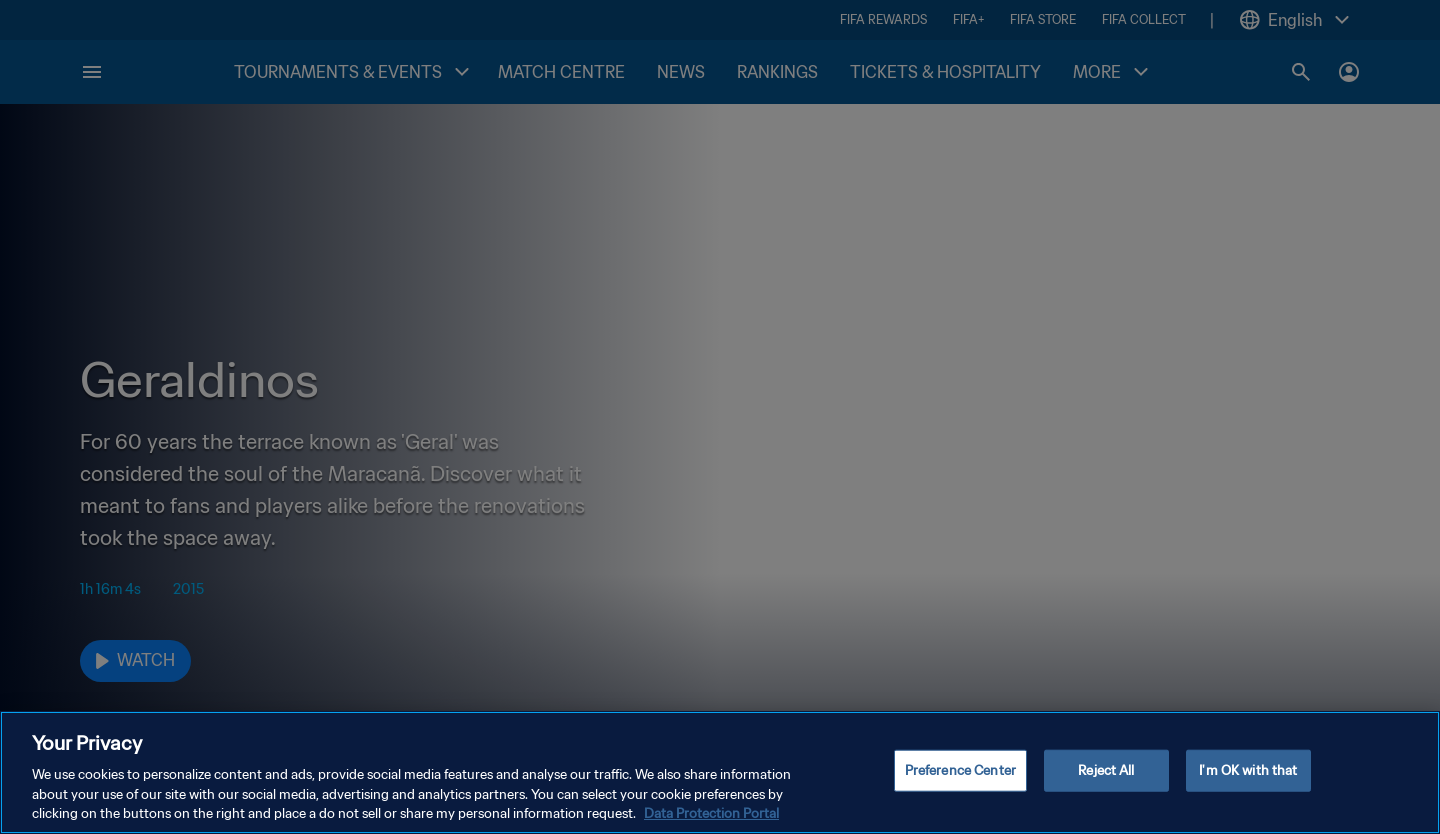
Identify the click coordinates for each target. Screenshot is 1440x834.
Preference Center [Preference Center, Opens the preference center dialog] (960, 770)
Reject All (1106, 770)
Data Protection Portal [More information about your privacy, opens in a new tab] (711, 813)
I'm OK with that (1248, 770)
